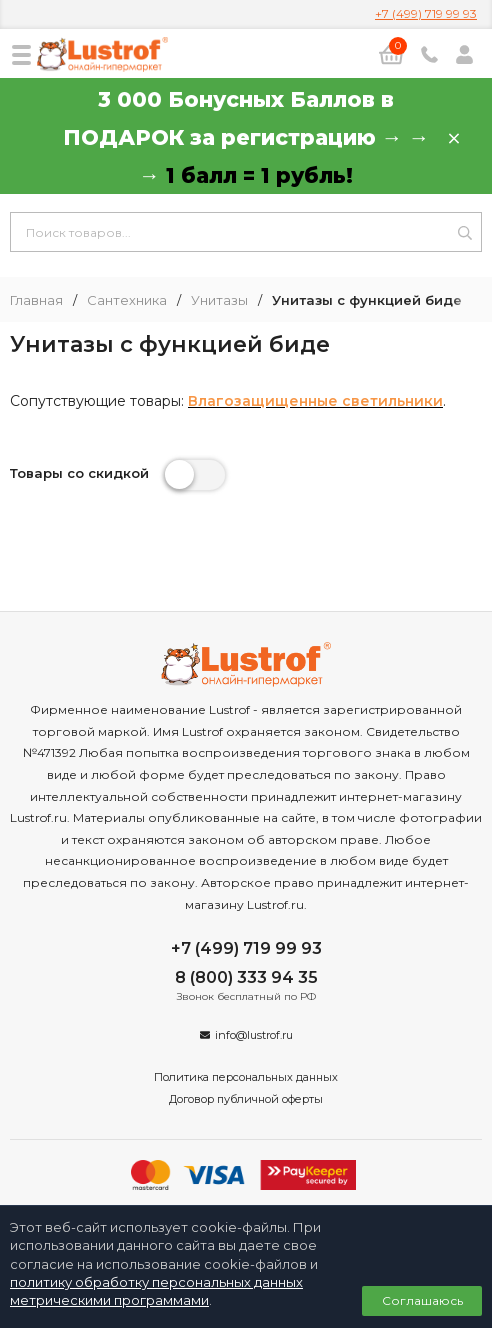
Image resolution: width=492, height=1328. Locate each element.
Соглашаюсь (422, 1300)
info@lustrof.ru (254, 1035)
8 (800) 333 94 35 (246, 977)
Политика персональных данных (246, 1077)
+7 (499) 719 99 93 (426, 13)
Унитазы (219, 300)
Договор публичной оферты (246, 1099)
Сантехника (127, 300)
